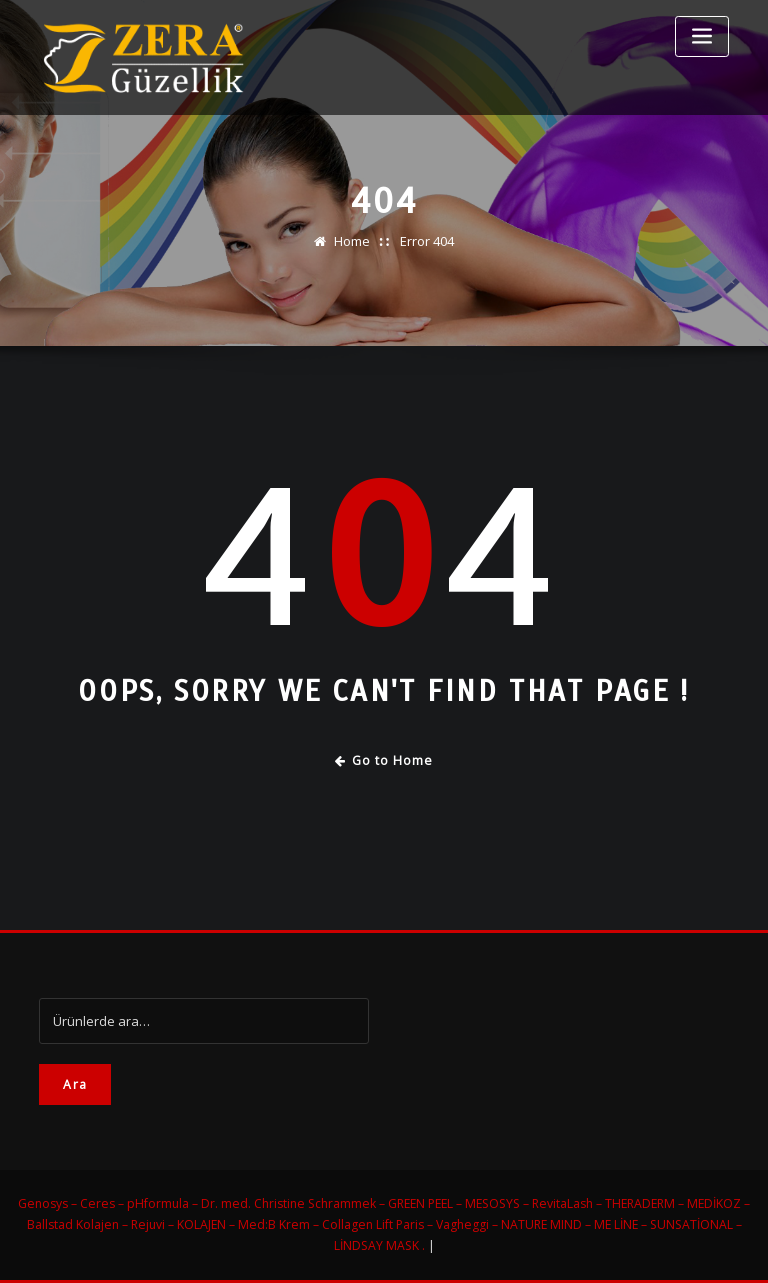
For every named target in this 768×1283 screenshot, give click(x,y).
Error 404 (427, 241)
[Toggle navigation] (702, 36)
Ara (75, 1084)
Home (352, 241)
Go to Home (384, 760)
